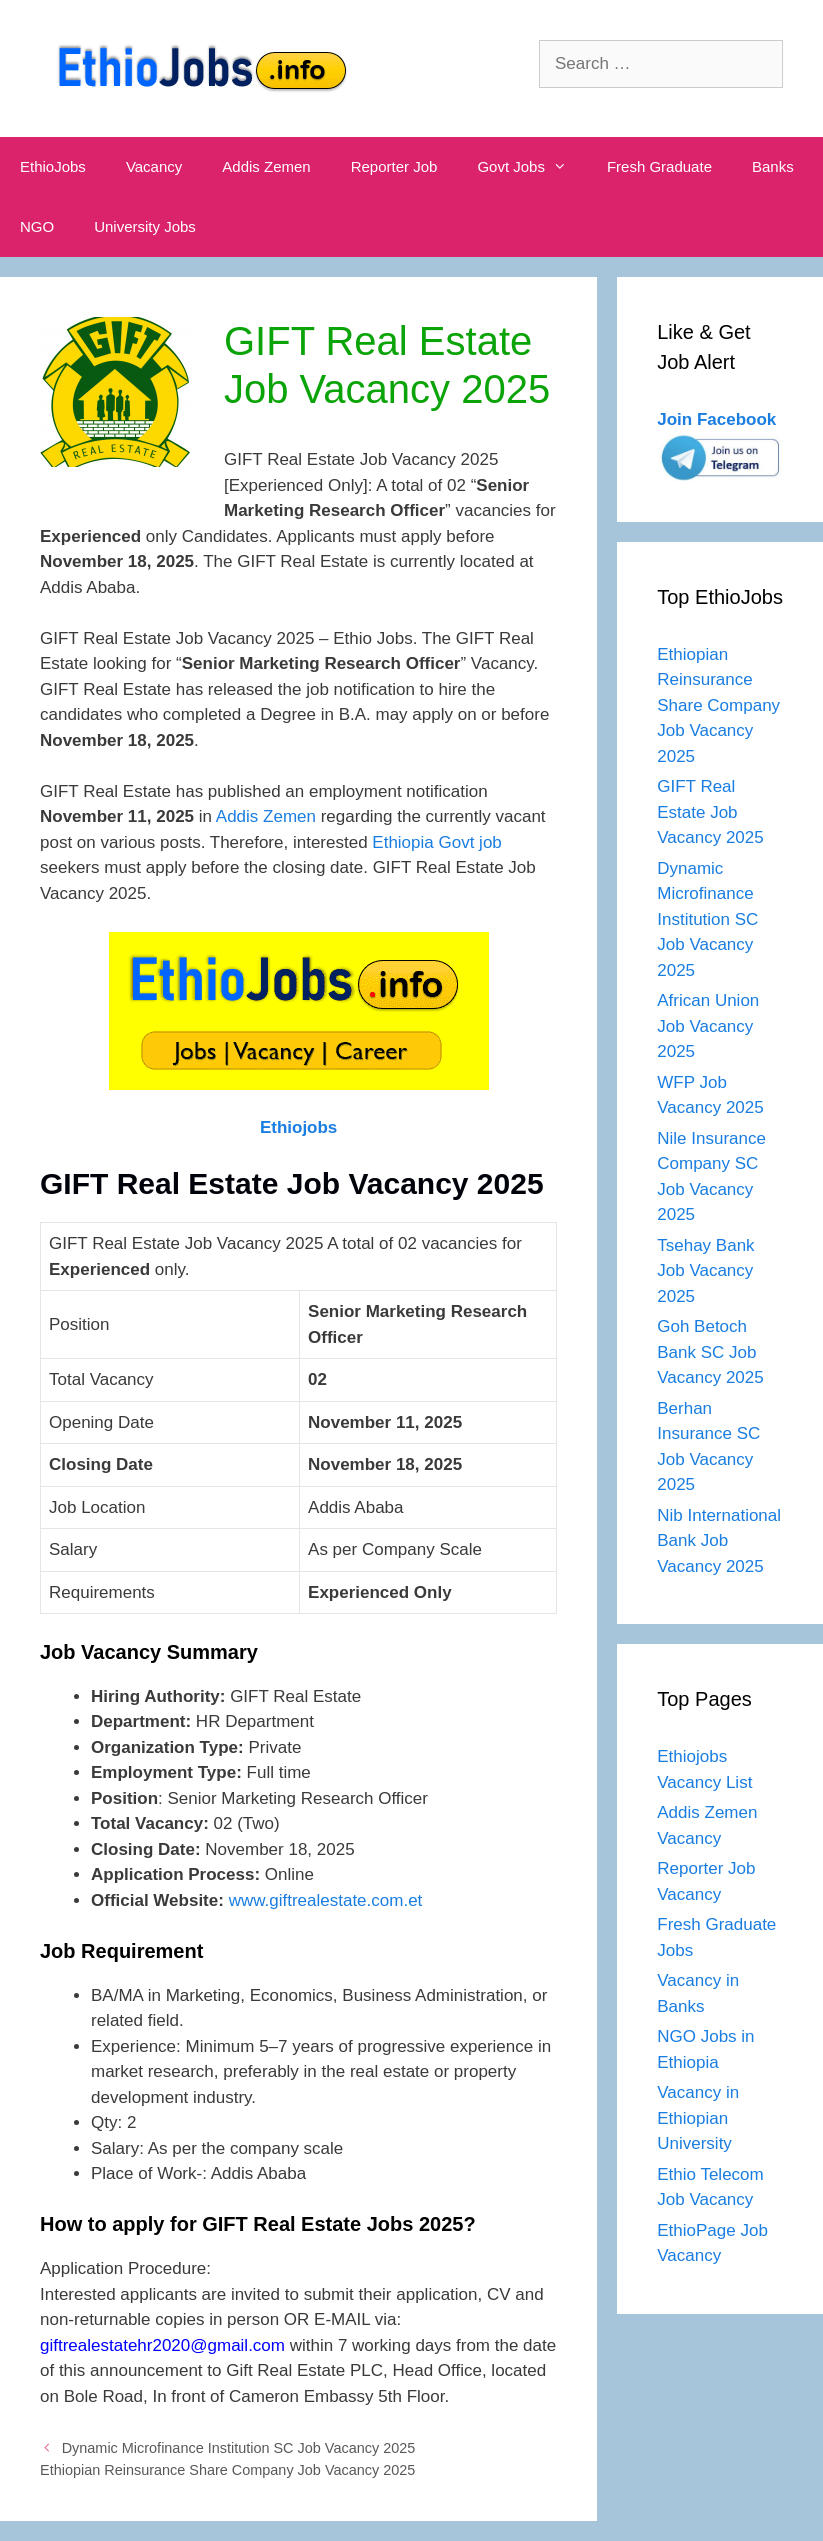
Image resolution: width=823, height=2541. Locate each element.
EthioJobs (53, 166)
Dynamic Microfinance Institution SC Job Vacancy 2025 (239, 2448)
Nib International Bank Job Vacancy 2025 (719, 1541)
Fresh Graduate (659, 166)
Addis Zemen (266, 166)
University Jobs (145, 226)
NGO (37, 226)
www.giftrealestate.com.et (326, 1900)
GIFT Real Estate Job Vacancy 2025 (710, 812)
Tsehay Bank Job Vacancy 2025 (705, 1271)
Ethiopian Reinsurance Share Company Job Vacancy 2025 (227, 2470)
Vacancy (154, 166)
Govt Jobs (532, 167)
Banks (773, 166)
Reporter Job (394, 166)
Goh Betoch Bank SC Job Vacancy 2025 (710, 1352)
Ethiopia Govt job (436, 842)
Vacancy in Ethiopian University (698, 2118)
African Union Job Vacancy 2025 (708, 1026)
